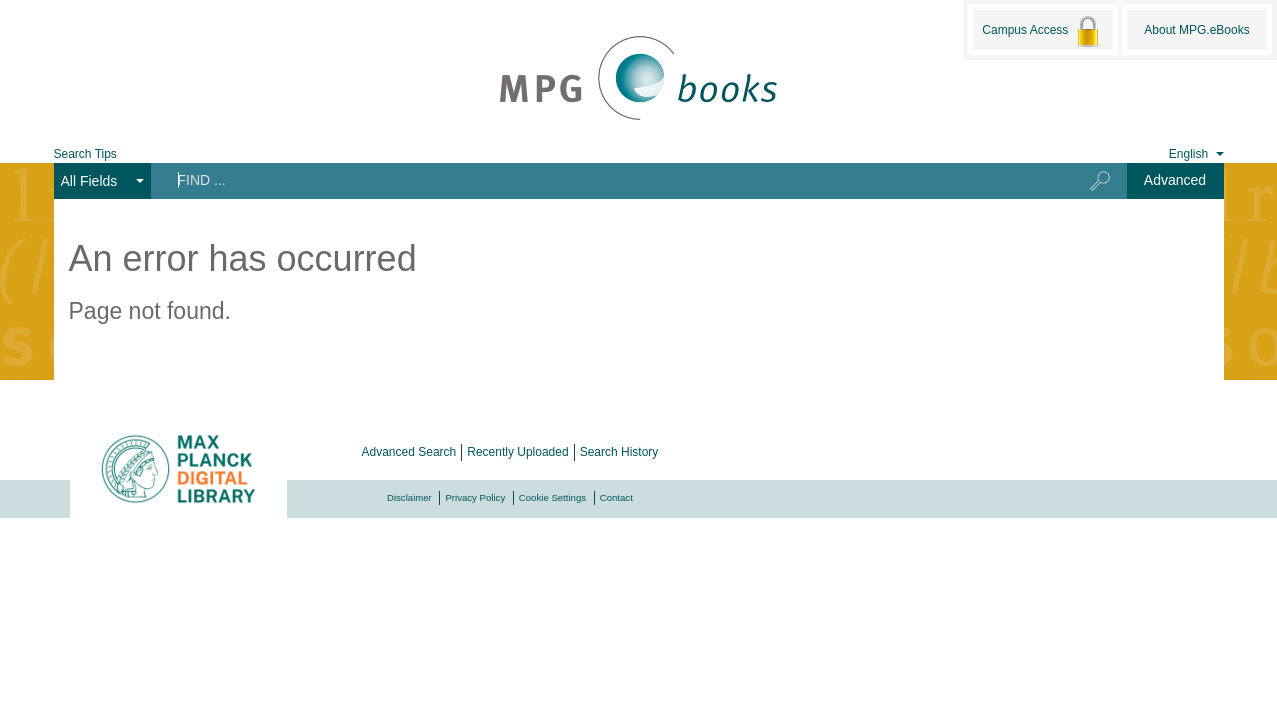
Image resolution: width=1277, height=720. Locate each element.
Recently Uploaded (517, 452)
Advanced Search (409, 452)
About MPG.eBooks (1196, 30)
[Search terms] (605, 180)
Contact (616, 497)
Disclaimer (409, 497)
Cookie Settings (552, 497)
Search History (619, 452)
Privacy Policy (475, 497)
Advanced (1175, 180)
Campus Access (1042, 31)
